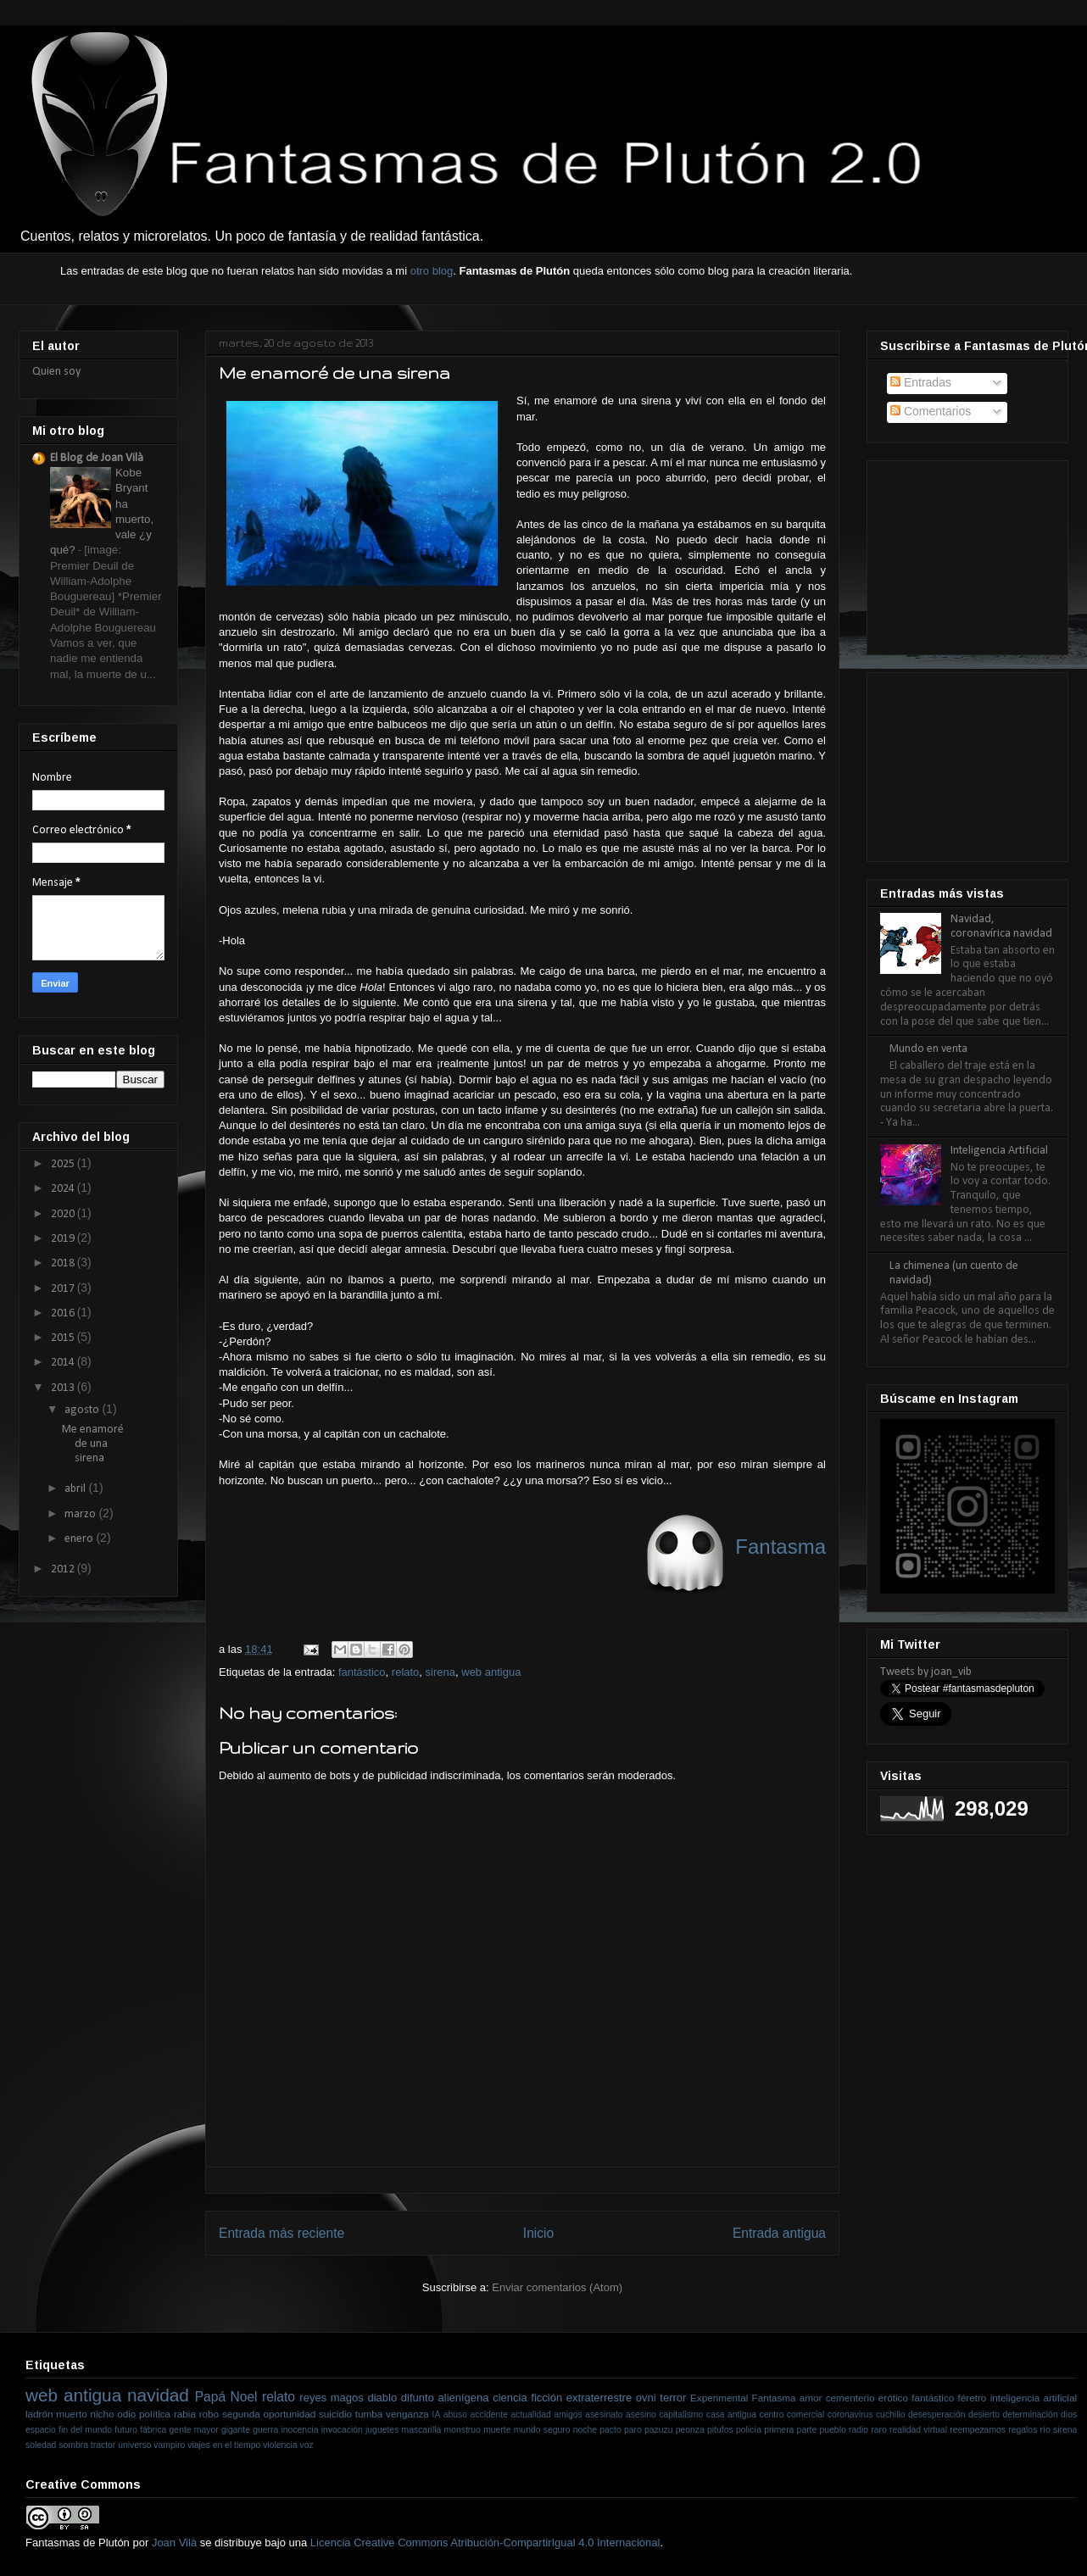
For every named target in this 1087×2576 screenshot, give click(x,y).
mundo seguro (542, 2429)
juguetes (382, 2429)
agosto (83, 1410)
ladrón (39, 2413)
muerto (71, 2413)
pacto (610, 2429)
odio (126, 2413)
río (1045, 2429)
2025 (64, 1164)
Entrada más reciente (281, 2233)
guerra (265, 2429)
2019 (64, 1238)
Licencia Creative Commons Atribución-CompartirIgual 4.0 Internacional (485, 2542)
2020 (64, 1214)
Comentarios (930, 411)
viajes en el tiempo (223, 2445)
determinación (1029, 2414)
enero (80, 1539)
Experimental (719, 2397)
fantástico (362, 1672)
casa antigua (731, 2414)
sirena (440, 1672)
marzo (81, 1514)
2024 (64, 1188)
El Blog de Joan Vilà (96, 458)
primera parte (790, 2429)
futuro (125, 2429)
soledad (40, 2445)
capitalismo (681, 2414)
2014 (64, 1362)
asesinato (603, 2414)
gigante (235, 2429)
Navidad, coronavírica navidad (1001, 926)
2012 (64, 1569)
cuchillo (891, 2414)
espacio (40, 2429)
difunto (417, 2397)
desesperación (937, 2414)
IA (436, 2414)
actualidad (530, 2414)
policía (748, 2429)
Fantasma (774, 2397)
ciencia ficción (527, 2397)
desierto (984, 2414)
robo (209, 2413)
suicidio (335, 2413)
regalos (1022, 2429)
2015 (64, 1338)
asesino (641, 2414)
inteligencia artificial (1033, 2397)
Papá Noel (226, 2397)
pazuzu (658, 2429)
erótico (893, 2397)
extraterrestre (599, 2397)
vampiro (169, 2445)
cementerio (850, 2397)
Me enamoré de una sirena (93, 1444)
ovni (646, 2397)
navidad (158, 2395)
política (154, 2413)
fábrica (153, 2429)
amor (811, 2397)
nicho (102, 2413)
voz (307, 2445)
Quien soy (56, 371)
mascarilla (422, 2429)
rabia (185, 2413)
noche (585, 2429)
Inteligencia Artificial (999, 1150)
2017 (64, 1288)
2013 (64, 1388)
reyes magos (331, 2397)
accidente (489, 2414)
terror (673, 2397)
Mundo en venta (928, 1049)
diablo (382, 2397)
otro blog (432, 270)
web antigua (491, 1672)
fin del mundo (85, 2429)
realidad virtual (918, 2429)
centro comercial (792, 2414)
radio (858, 2429)
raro (878, 2429)
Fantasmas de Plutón (77, 2542)
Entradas (920, 382)
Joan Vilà (174, 2542)
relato (406, 1672)
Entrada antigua (779, 2233)
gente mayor (194, 2429)
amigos (568, 2414)
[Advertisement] (965, 552)
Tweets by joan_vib (926, 1672)
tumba (368, 2413)
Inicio (538, 2233)
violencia (280, 2445)
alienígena (463, 2397)
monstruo (462, 2429)
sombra (73, 2445)
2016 (64, 1313)
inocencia (300, 2429)
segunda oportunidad (268, 2413)
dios (1069, 2414)
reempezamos (978, 2429)
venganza (407, 2413)
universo (134, 2445)
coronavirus (850, 2414)
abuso (455, 2414)
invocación (342, 2429)
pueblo (833, 2429)
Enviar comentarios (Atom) (557, 2287)
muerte (496, 2429)
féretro (972, 2397)
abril (76, 1489)
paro (633, 2429)
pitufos (720, 2429)
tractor (103, 2445)
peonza (690, 2429)
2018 (64, 1263)
